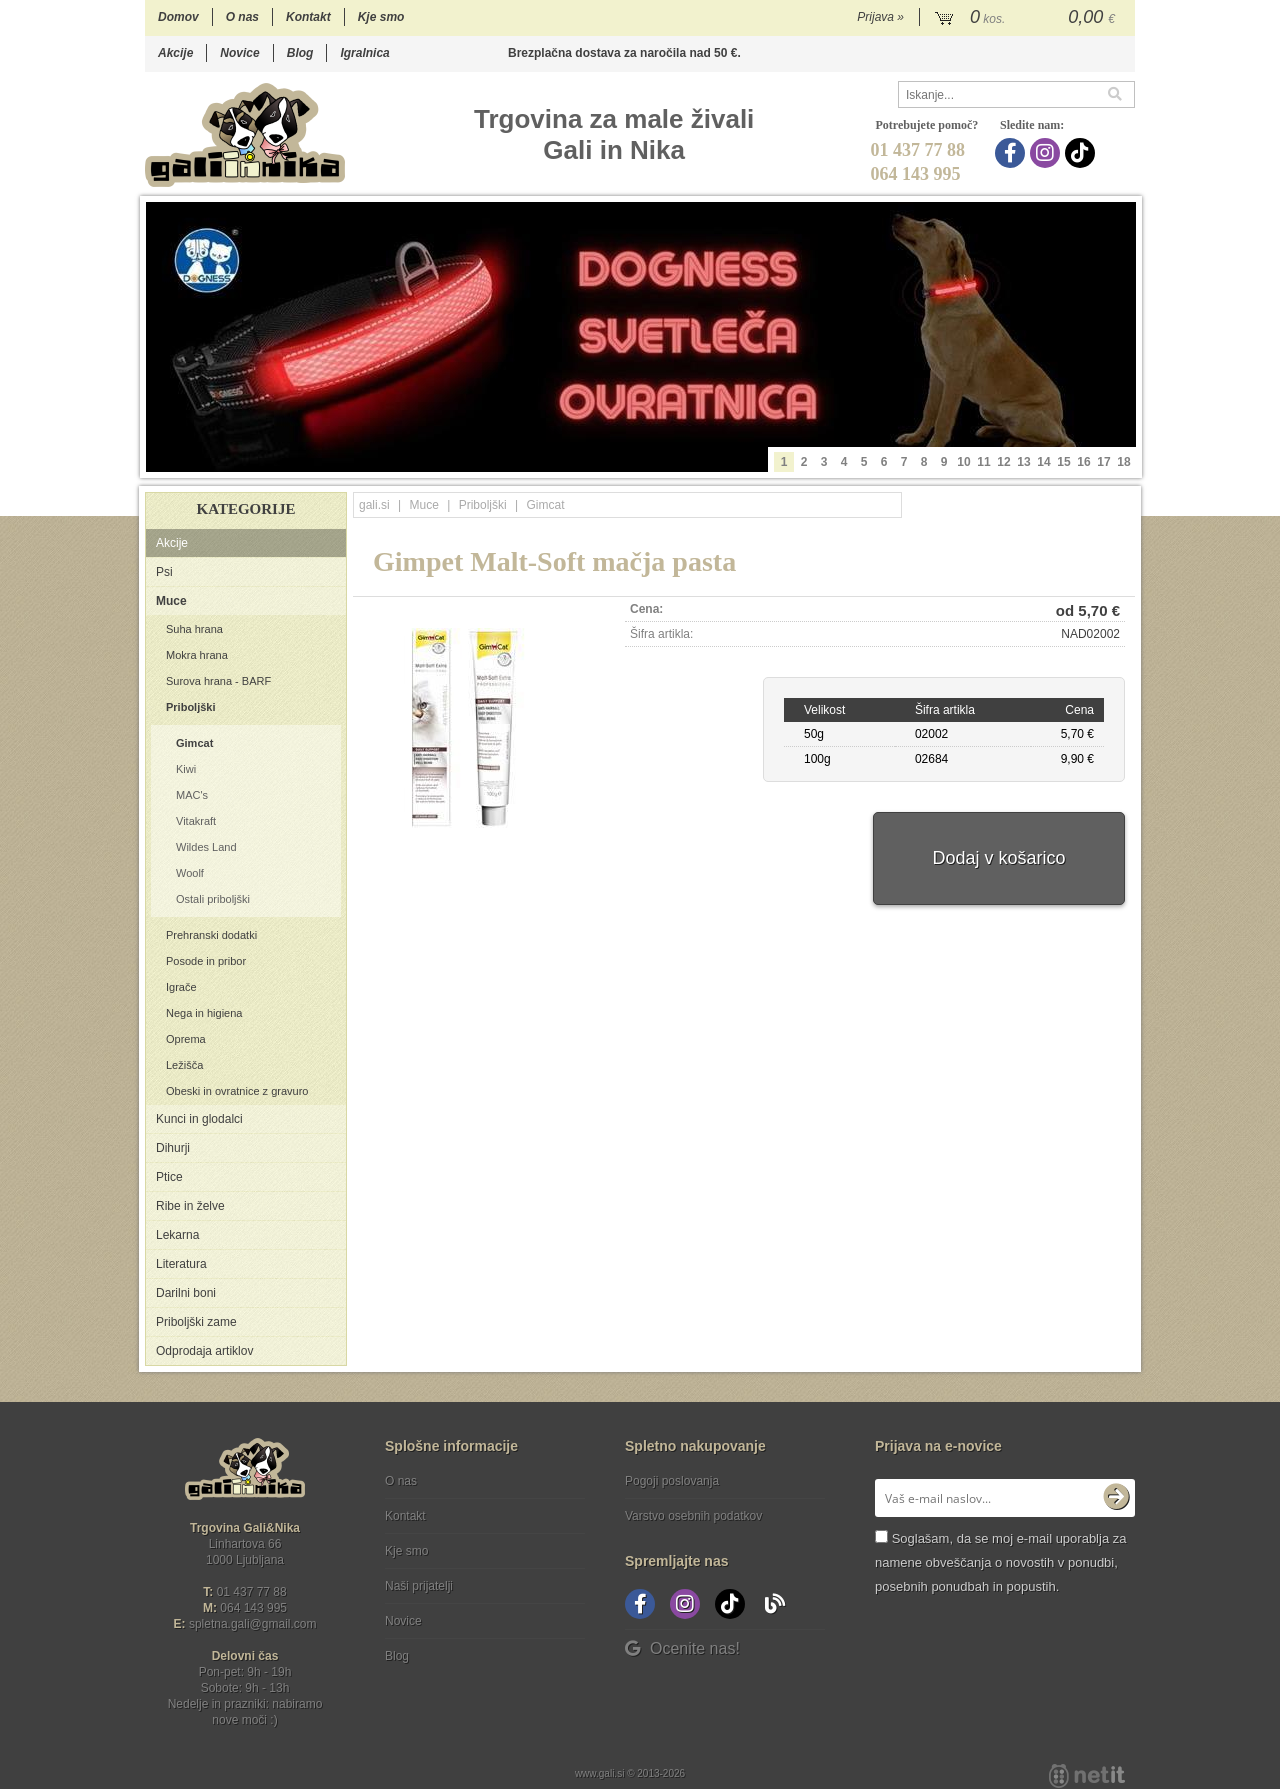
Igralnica (364, 53)
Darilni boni (186, 1293)
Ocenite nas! (682, 1648)
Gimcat (194, 743)
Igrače (181, 987)
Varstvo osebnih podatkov (693, 1516)
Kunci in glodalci (199, 1119)
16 (1083, 462)
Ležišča (184, 1065)
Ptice (169, 1177)
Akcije (175, 53)
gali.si (374, 505)
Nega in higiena (204, 1013)
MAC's (192, 795)
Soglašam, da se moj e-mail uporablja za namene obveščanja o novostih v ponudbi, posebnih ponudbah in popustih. (1000, 1562)
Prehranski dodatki (211, 935)
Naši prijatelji (419, 1586)
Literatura (181, 1264)
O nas (242, 17)
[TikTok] (1082, 153)
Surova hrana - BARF (218, 681)
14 (1043, 462)
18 (1123, 462)
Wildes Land (206, 847)
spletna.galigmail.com (253, 1624)
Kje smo (381, 17)
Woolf (190, 873)
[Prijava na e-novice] (1116, 1498)
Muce (171, 601)
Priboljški (191, 707)
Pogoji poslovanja (672, 1481)
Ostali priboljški (213, 899)
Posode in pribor (206, 961)
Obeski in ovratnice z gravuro (237, 1091)
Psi (164, 572)
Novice (239, 53)
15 (1063, 462)
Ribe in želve (190, 1206)
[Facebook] (1012, 153)
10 (963, 462)
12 (1003, 462)
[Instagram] (1047, 153)
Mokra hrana (197, 655)
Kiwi (186, 769)
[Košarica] (1027, 18)
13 (1023, 462)
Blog (300, 53)
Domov (178, 17)
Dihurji (173, 1148)
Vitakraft (196, 821)
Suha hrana (194, 629)
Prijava (880, 17)
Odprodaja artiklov (204, 1351)
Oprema (186, 1039)
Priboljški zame (196, 1322)
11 (983, 462)
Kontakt (308, 17)
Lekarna (177, 1235)
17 (1103, 462)
